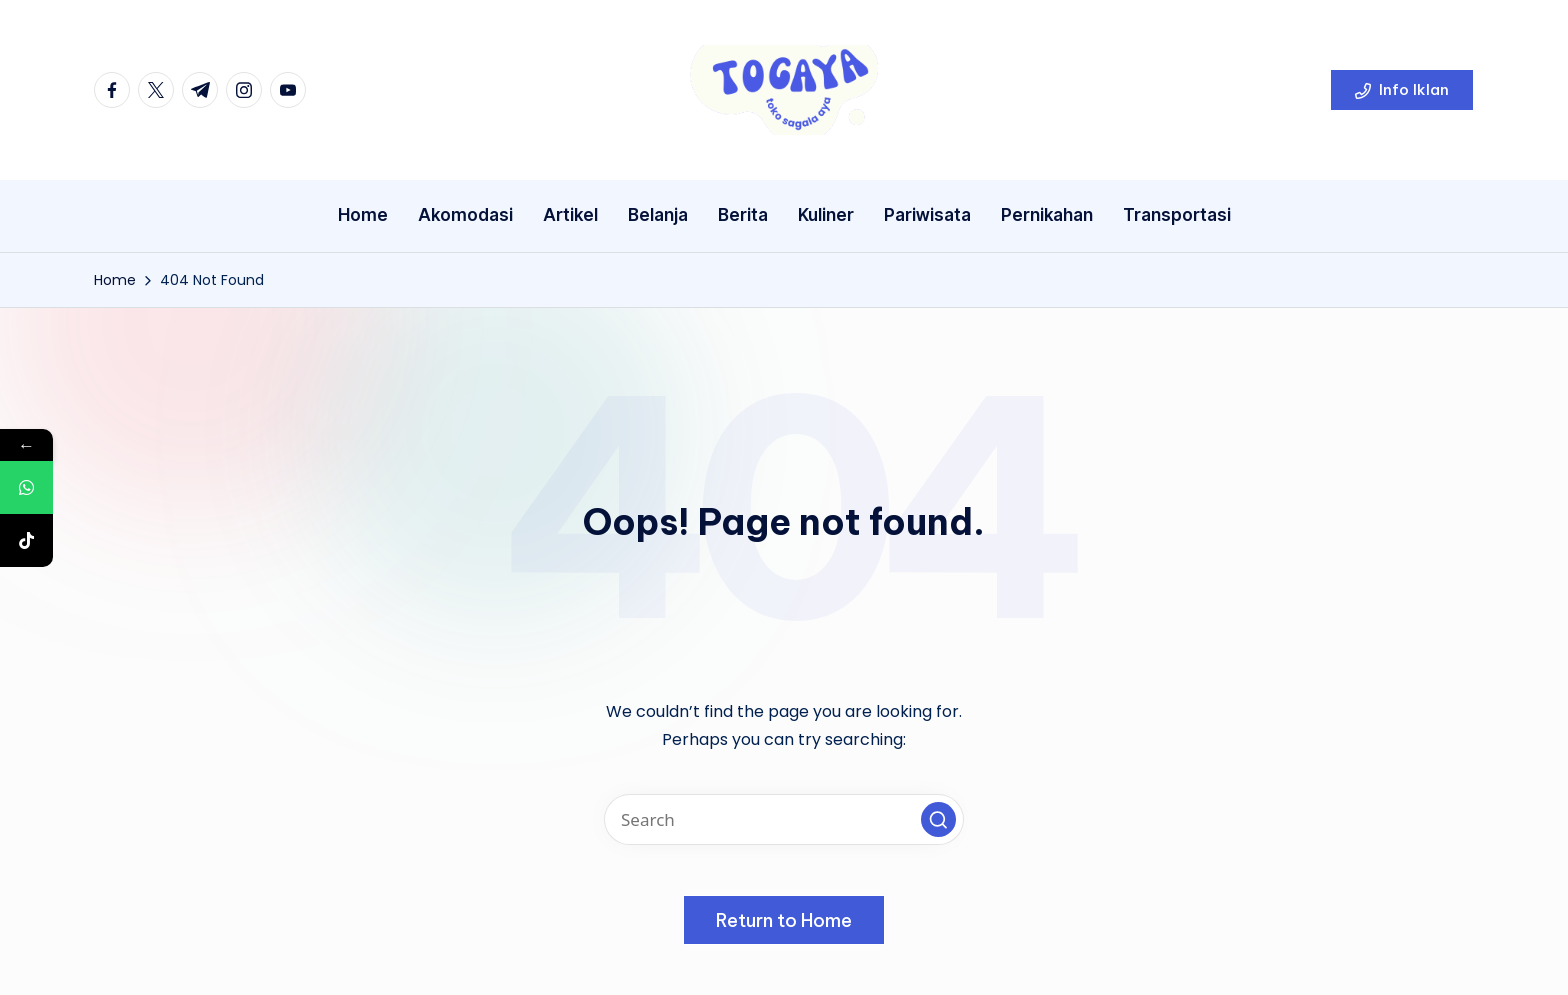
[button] (1402, 90)
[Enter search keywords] (784, 819)
